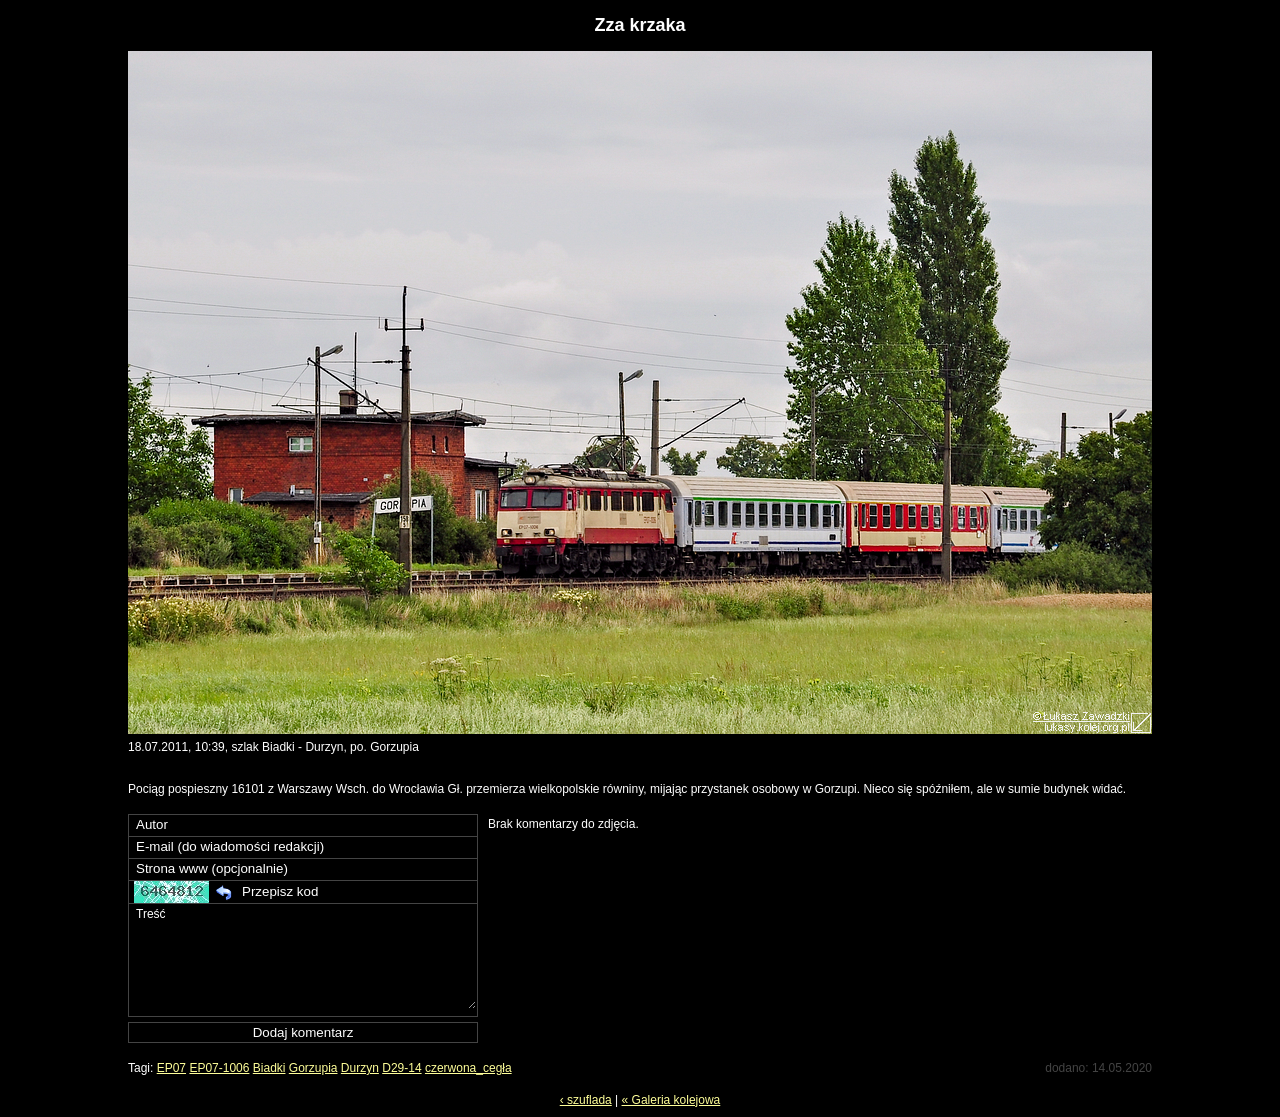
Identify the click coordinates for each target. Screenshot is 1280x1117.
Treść (305, 956)
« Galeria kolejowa (671, 1100)
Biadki (269, 1068)
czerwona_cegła (468, 1068)
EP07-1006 (219, 1068)
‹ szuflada (586, 1100)
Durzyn (360, 1068)
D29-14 (401, 1068)
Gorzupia (313, 1068)
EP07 (171, 1068)
